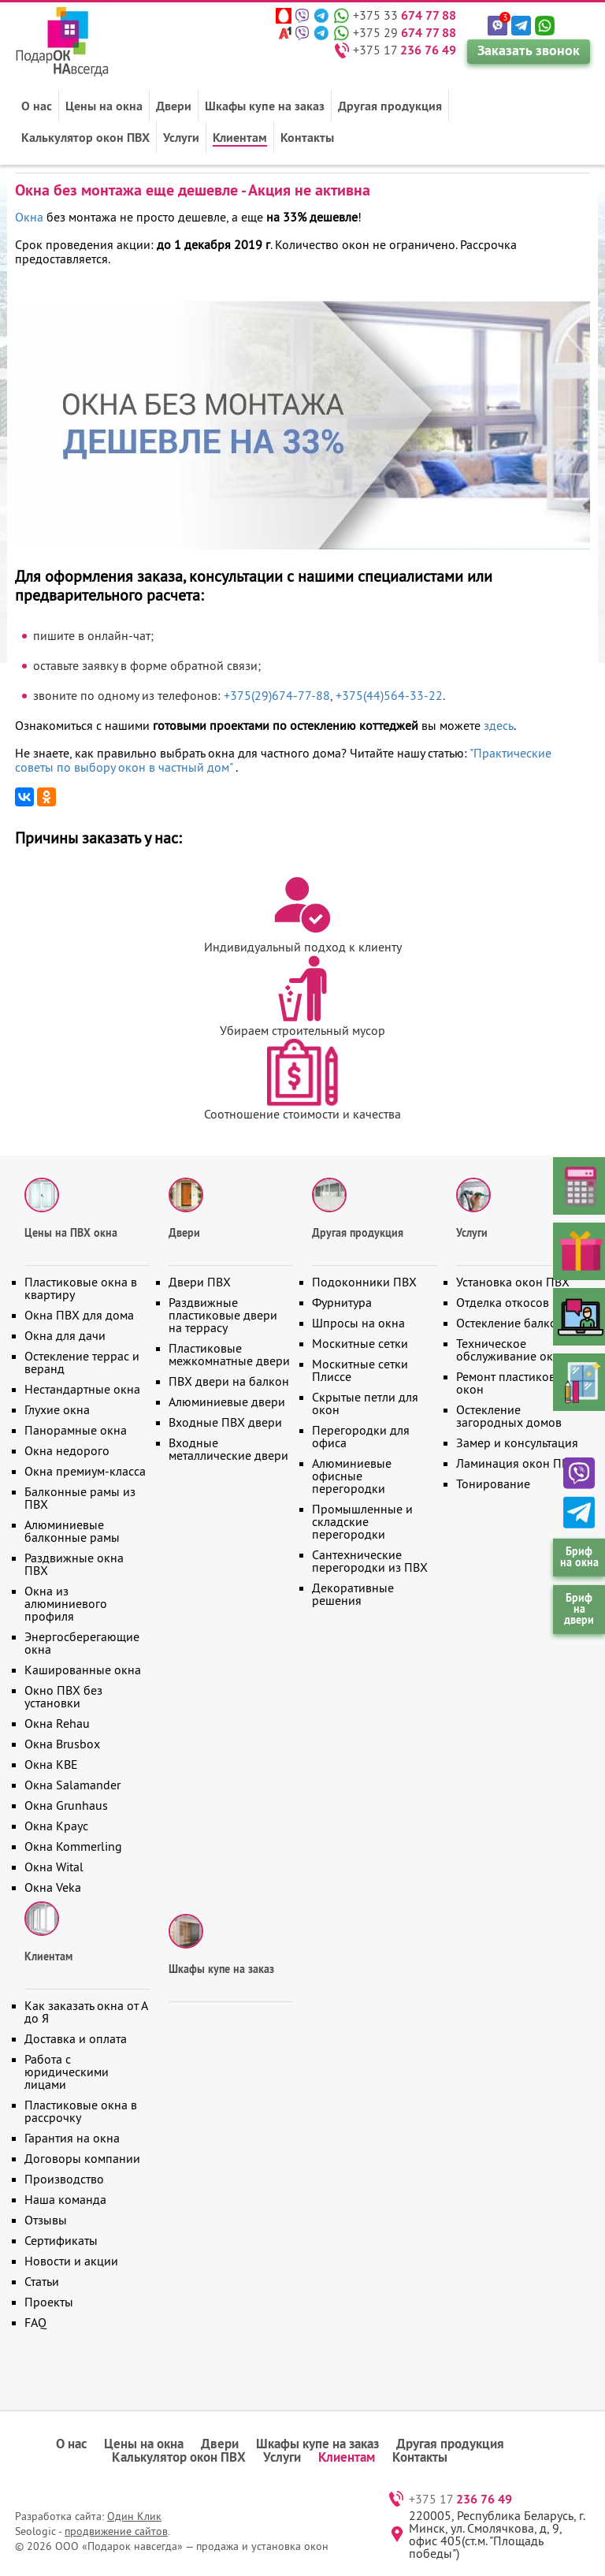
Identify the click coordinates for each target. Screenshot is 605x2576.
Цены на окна (104, 106)
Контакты (307, 137)
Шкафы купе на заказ (265, 106)
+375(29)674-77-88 (277, 695)
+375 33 (404, 15)
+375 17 (404, 50)
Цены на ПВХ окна (70, 1233)
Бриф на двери (579, 1609)
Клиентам (240, 137)
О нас (36, 106)
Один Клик (134, 2516)
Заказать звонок (528, 50)
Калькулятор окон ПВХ (85, 137)
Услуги (181, 137)
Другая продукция (390, 106)
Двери (173, 106)
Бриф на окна (579, 1556)
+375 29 (404, 32)
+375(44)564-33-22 (389, 695)
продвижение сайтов (116, 2531)
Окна (29, 217)
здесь (499, 725)
